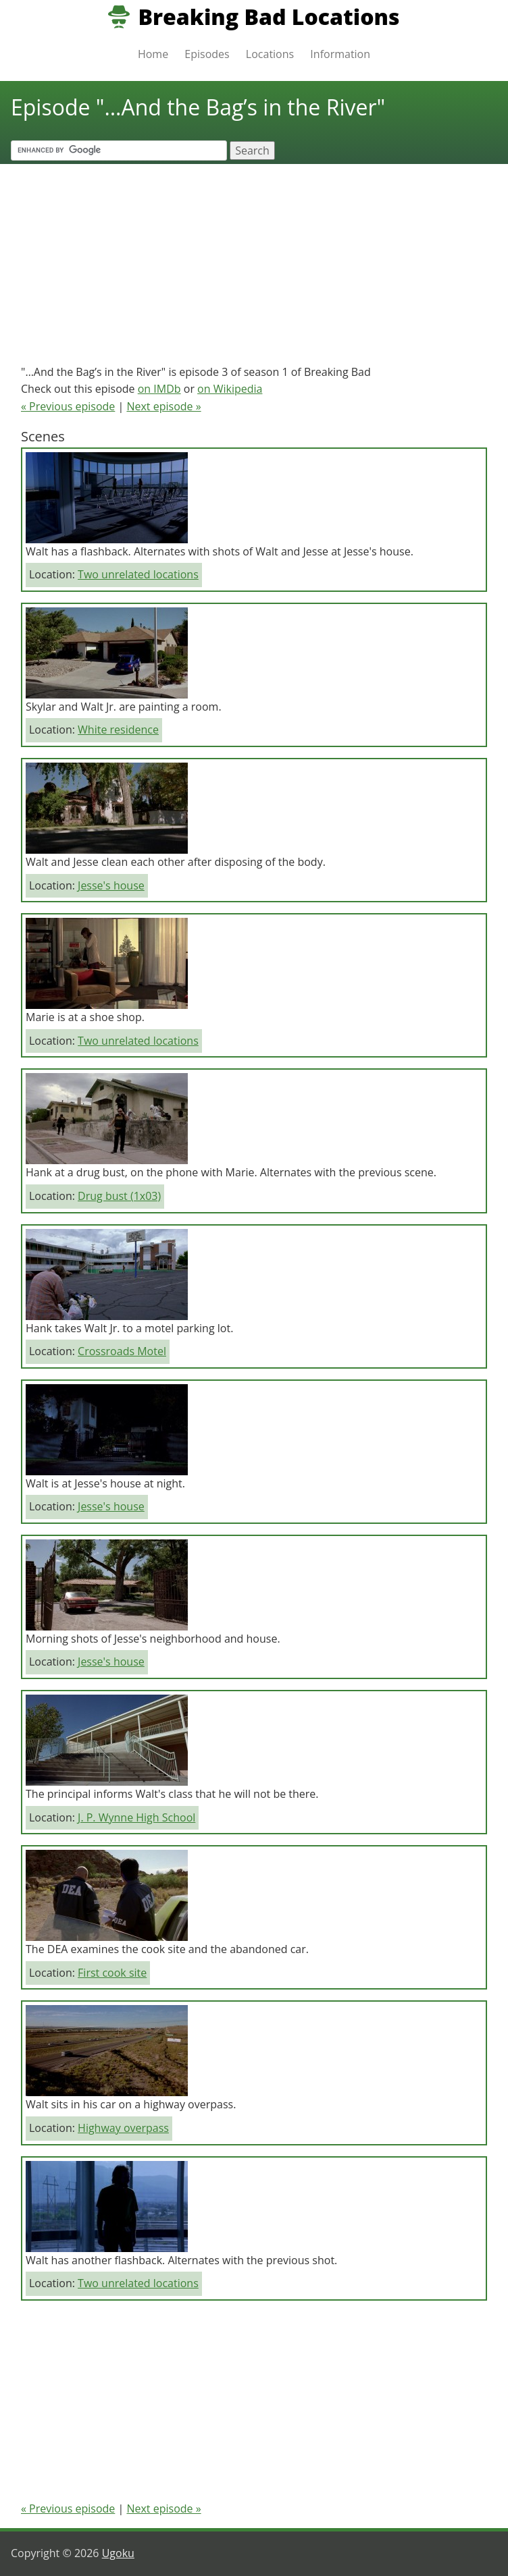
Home (153, 54)
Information (340, 54)
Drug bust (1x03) (119, 1195)
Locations (270, 54)
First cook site (112, 1972)
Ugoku (118, 2553)
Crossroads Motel (122, 1351)
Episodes (206, 54)
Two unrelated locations (138, 574)
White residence (118, 729)
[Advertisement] (254, 258)
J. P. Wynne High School (136, 1817)
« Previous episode (68, 406)
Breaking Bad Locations (268, 16)
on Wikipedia (229, 388)
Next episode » (163, 406)
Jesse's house (111, 885)
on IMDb (159, 388)
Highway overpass (123, 2127)
